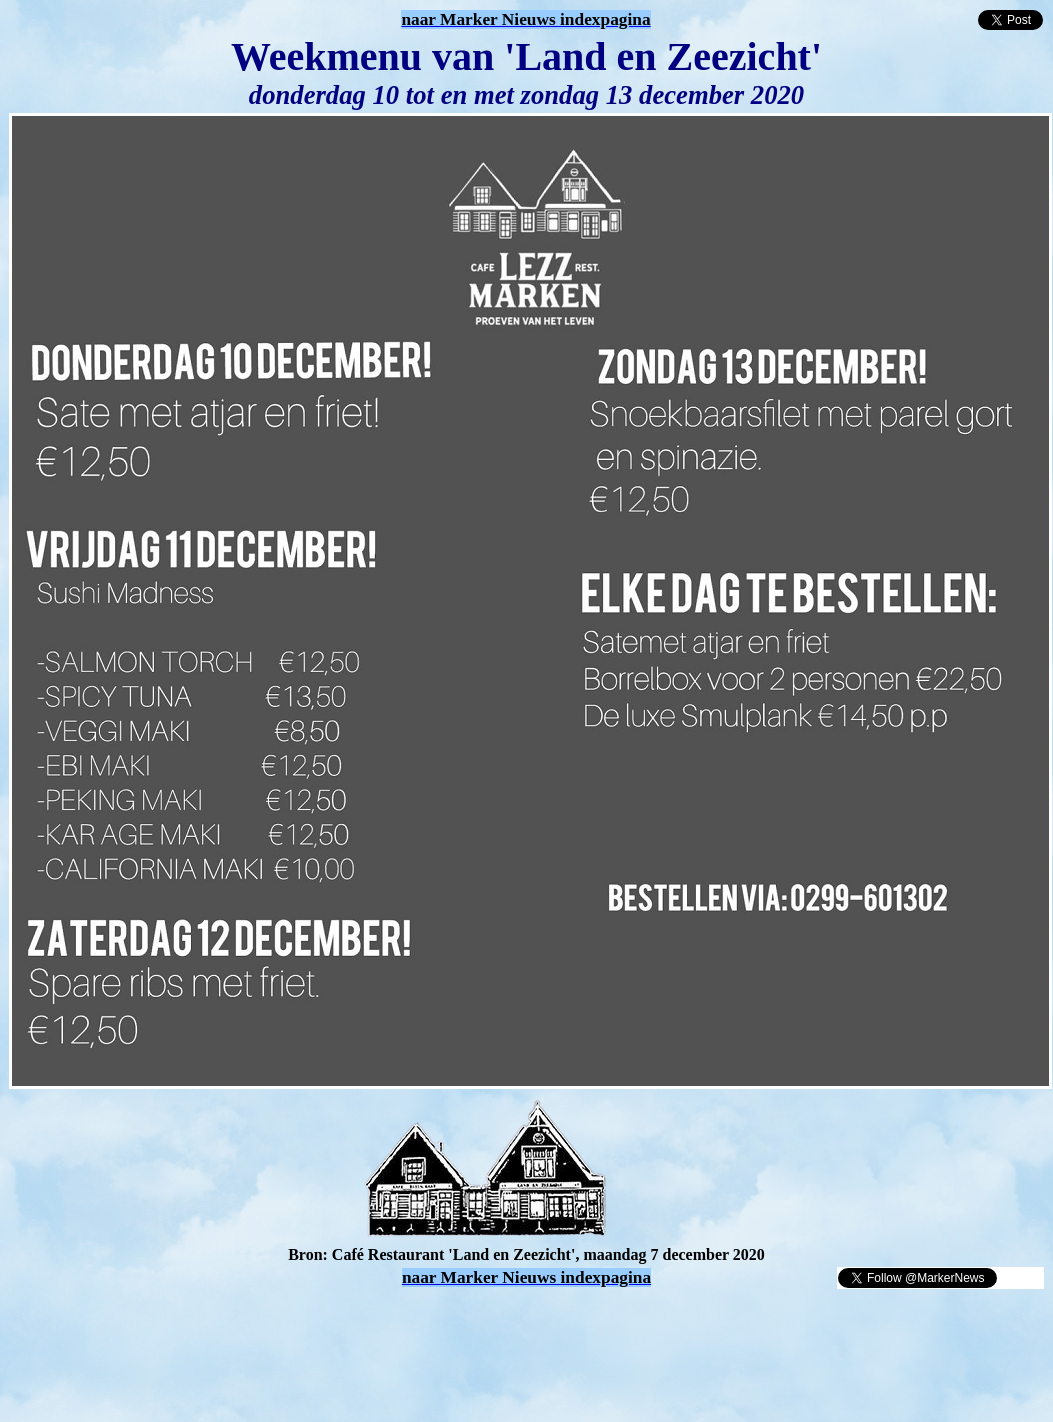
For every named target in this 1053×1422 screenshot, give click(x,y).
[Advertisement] (242, 1320)
